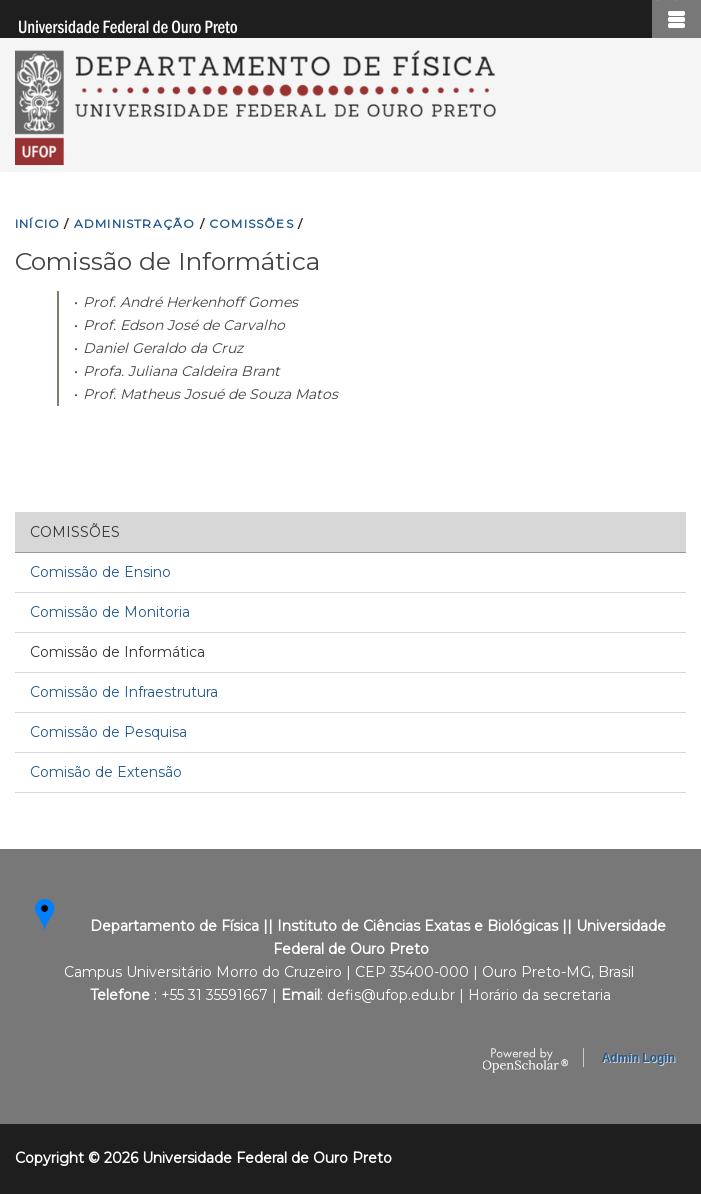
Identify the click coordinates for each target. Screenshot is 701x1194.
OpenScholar (525, 1061)
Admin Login (638, 1058)
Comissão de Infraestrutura (124, 692)
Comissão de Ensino (100, 572)
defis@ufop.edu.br (391, 995)
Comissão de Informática (117, 652)
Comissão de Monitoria (110, 612)
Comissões (75, 532)
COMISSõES (251, 223)
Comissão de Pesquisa (108, 732)
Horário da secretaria (539, 995)
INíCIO (37, 223)
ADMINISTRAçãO (135, 223)
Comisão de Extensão (106, 772)
